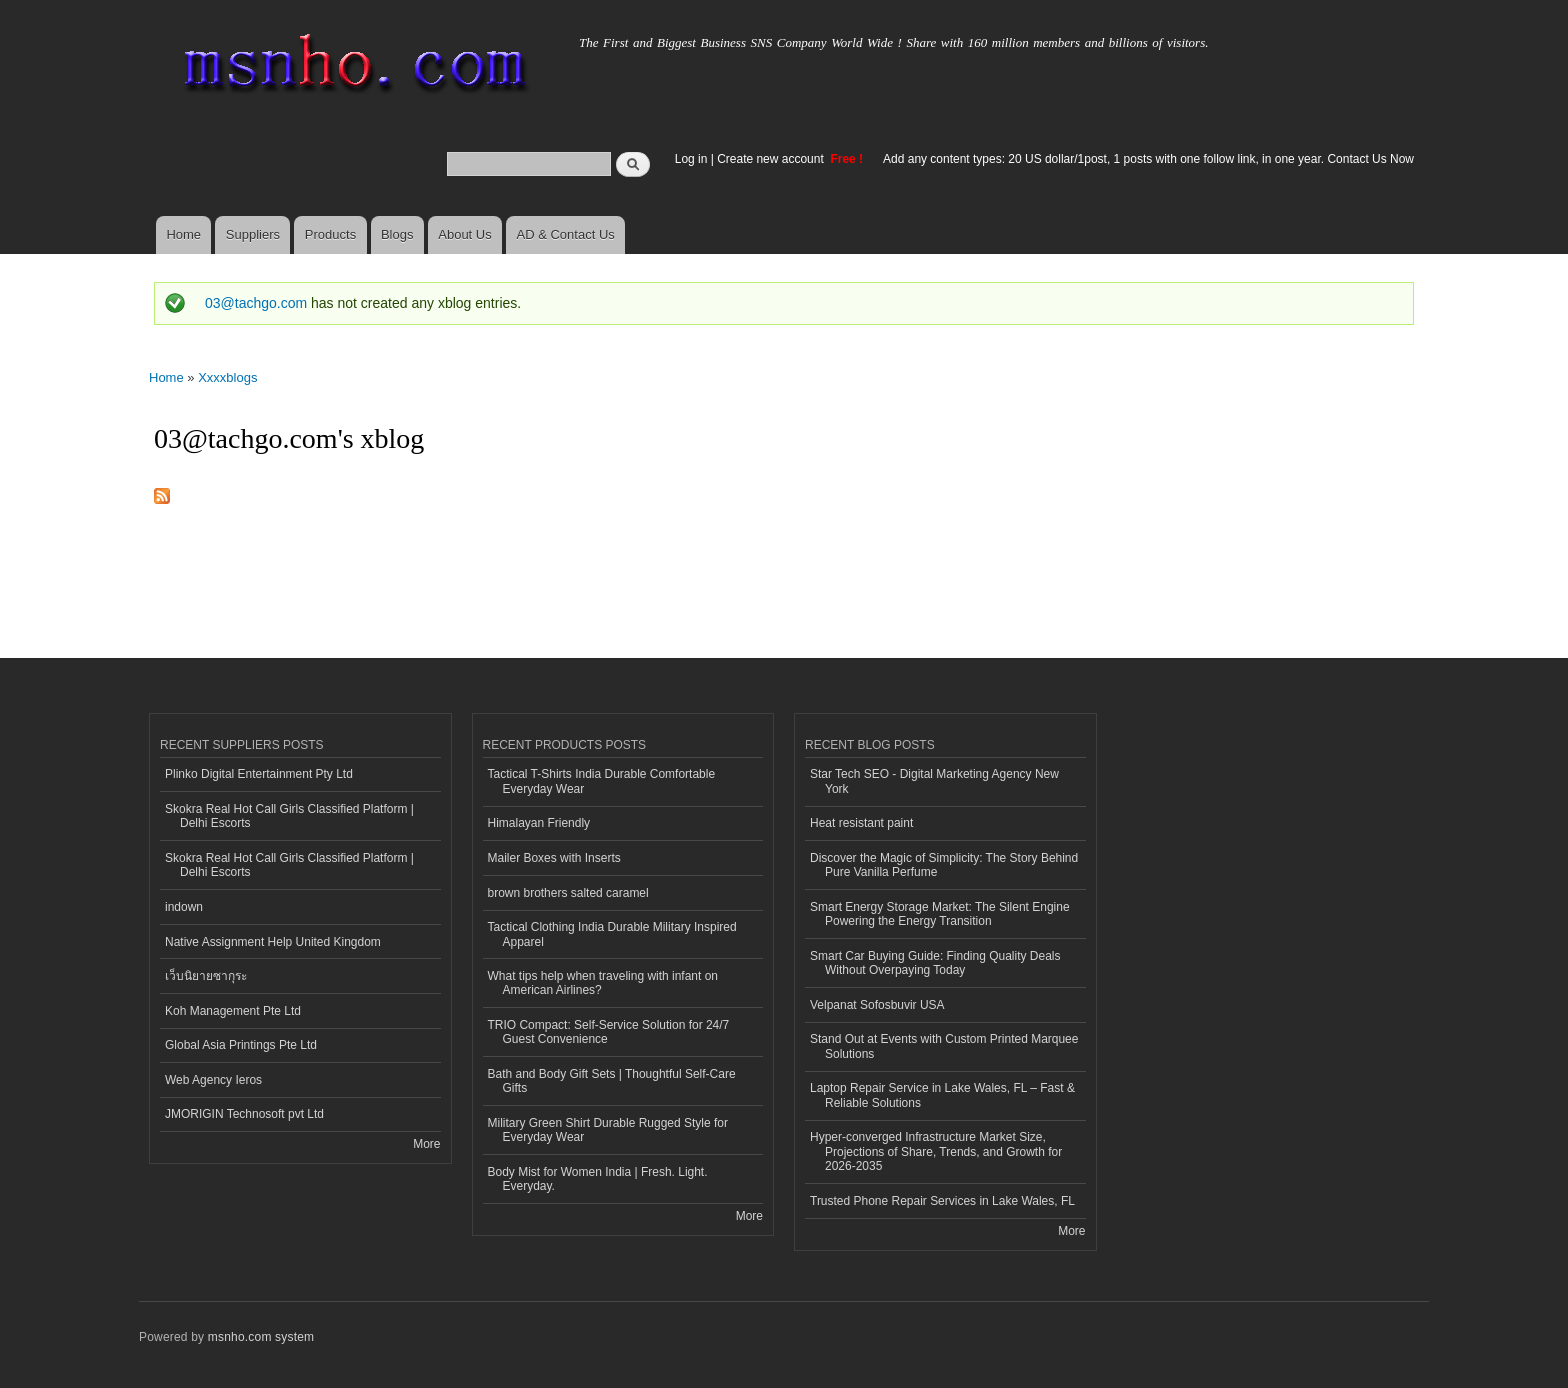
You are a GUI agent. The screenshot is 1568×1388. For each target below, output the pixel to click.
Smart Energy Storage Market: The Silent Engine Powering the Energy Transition (940, 914)
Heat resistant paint (861, 823)
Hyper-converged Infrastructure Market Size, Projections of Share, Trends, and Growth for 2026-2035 (936, 1151)
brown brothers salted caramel (568, 893)
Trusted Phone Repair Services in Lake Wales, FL (942, 1201)
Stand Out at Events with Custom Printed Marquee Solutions (944, 1046)
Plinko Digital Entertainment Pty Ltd (259, 774)
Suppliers (253, 234)
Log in (691, 159)
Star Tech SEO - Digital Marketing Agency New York (934, 781)
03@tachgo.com (256, 303)
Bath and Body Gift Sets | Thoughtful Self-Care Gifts (612, 1081)
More (426, 1144)
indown (184, 907)
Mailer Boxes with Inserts (554, 858)
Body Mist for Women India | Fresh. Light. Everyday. (598, 1179)
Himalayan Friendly (539, 823)
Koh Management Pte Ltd (233, 1011)
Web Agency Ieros (213, 1080)
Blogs (397, 234)
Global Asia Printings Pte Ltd (241, 1045)
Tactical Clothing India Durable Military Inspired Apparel (612, 934)
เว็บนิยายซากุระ (206, 976)
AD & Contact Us (566, 234)
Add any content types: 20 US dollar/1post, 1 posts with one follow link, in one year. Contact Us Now (1148, 159)
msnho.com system (261, 1337)
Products (330, 234)
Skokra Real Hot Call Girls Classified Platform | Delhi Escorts (289, 816)
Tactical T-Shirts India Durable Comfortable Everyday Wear (602, 781)
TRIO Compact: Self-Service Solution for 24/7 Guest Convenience (609, 1032)
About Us (464, 234)
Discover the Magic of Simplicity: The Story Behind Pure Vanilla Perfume (944, 865)
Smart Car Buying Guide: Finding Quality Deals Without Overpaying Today (935, 963)
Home (183, 234)
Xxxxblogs (227, 377)
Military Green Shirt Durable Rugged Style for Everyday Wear (608, 1130)
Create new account (772, 159)
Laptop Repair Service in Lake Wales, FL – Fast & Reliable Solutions (942, 1095)
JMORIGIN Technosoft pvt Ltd (244, 1114)
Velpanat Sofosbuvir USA (877, 1005)
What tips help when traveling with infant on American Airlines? (603, 983)
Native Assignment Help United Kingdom (273, 942)
